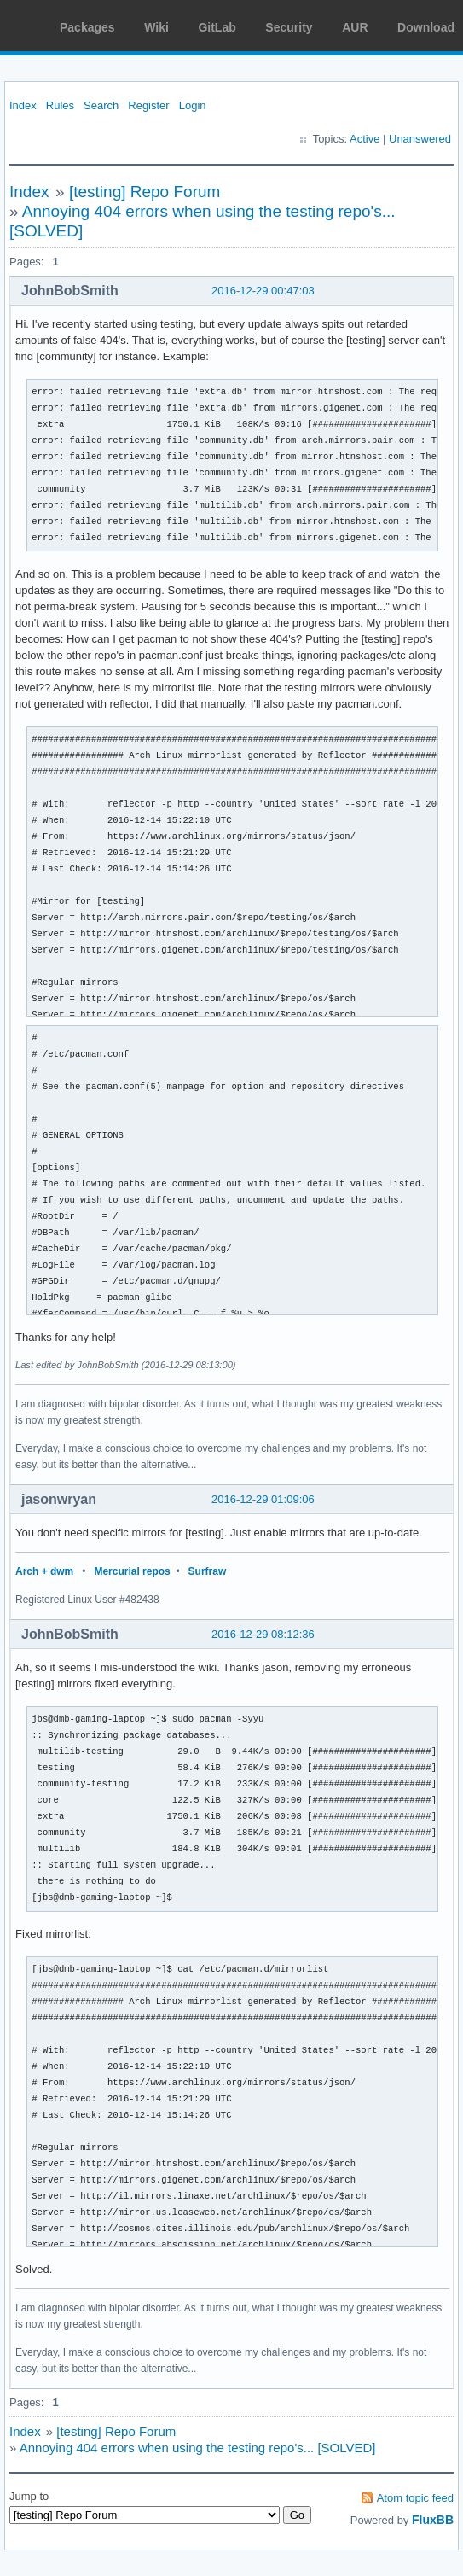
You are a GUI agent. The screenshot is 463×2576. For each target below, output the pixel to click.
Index (23, 105)
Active (364, 138)
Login (192, 105)
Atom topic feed (415, 2497)
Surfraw (207, 1571)
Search (101, 105)
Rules (60, 105)
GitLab (216, 27)
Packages (87, 27)
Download (425, 27)
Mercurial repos (132, 1571)
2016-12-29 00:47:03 (263, 290)
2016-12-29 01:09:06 (263, 1499)
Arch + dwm (44, 1571)
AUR (355, 27)
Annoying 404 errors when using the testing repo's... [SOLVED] (198, 2447)
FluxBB (433, 2519)
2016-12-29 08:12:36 (263, 1634)
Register (148, 105)
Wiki (156, 27)
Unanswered (420, 138)
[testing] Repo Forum (144, 192)
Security (288, 27)
